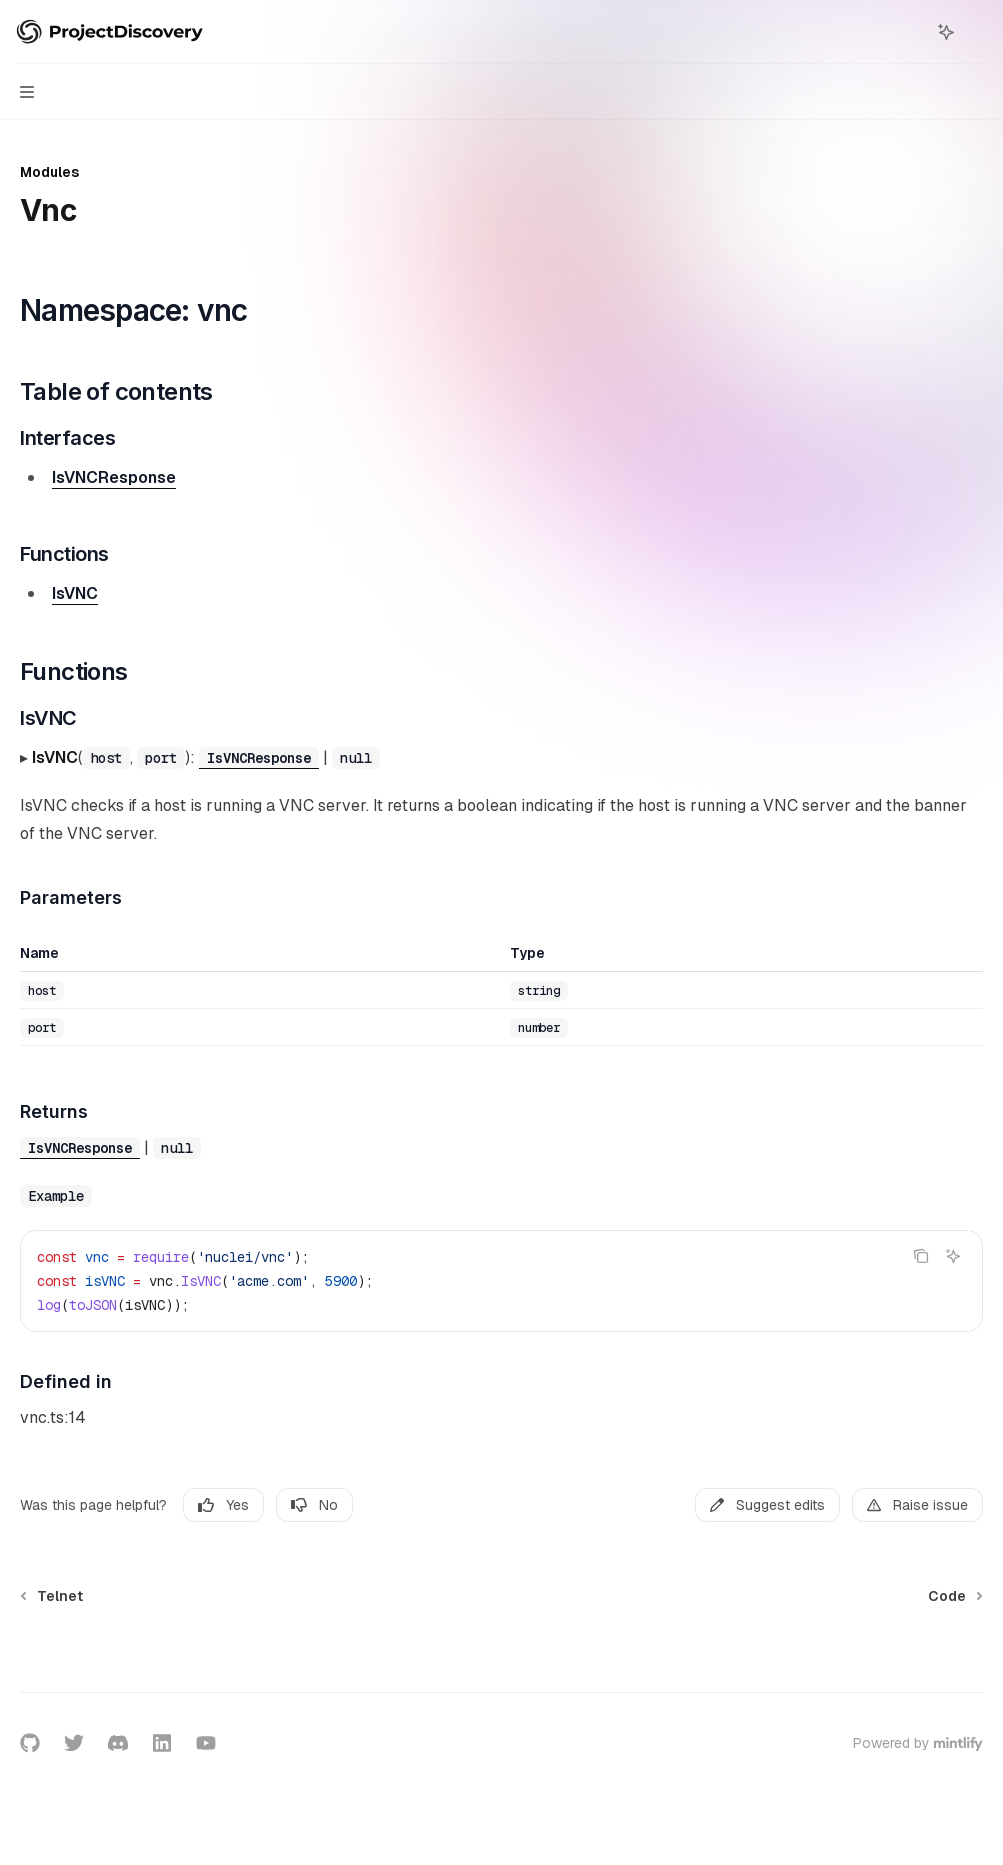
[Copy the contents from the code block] (921, 1256)
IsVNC (75, 593)
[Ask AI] (953, 1256)
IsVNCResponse (114, 477)
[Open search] (909, 32)
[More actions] (977, 32)
